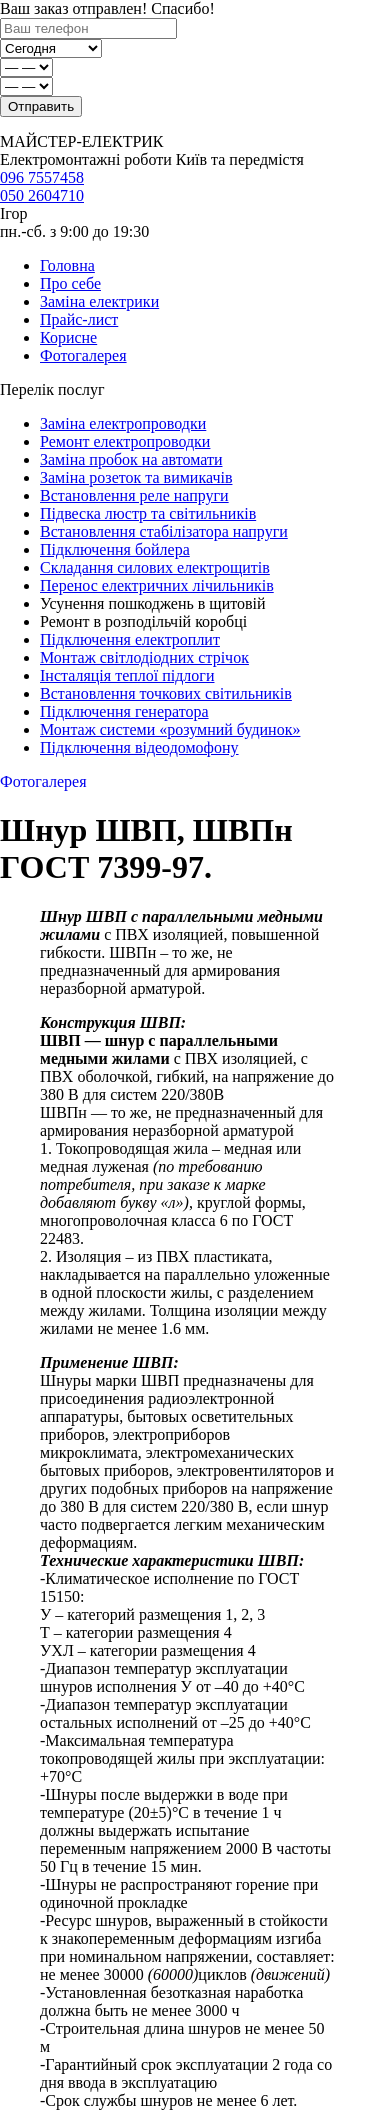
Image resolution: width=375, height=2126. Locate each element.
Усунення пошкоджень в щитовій (153, 603)
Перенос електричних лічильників (157, 585)
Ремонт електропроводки (125, 441)
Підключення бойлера (115, 549)
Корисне (68, 337)
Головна (67, 265)
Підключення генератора (124, 711)
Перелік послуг (52, 389)
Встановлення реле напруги (134, 495)
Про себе (70, 283)
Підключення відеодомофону (139, 747)
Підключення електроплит (130, 639)
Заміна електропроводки (123, 423)
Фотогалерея (83, 355)
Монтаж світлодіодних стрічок (144, 657)
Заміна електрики (99, 301)
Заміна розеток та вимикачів (136, 477)
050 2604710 (42, 195)
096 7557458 (42, 177)
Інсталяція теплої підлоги (127, 675)
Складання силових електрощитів (155, 567)
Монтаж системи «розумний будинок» (170, 729)
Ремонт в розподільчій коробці (143, 621)
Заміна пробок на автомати (131, 459)
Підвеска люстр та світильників (148, 513)
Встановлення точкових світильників (166, 693)
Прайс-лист (79, 319)
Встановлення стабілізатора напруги (164, 531)
